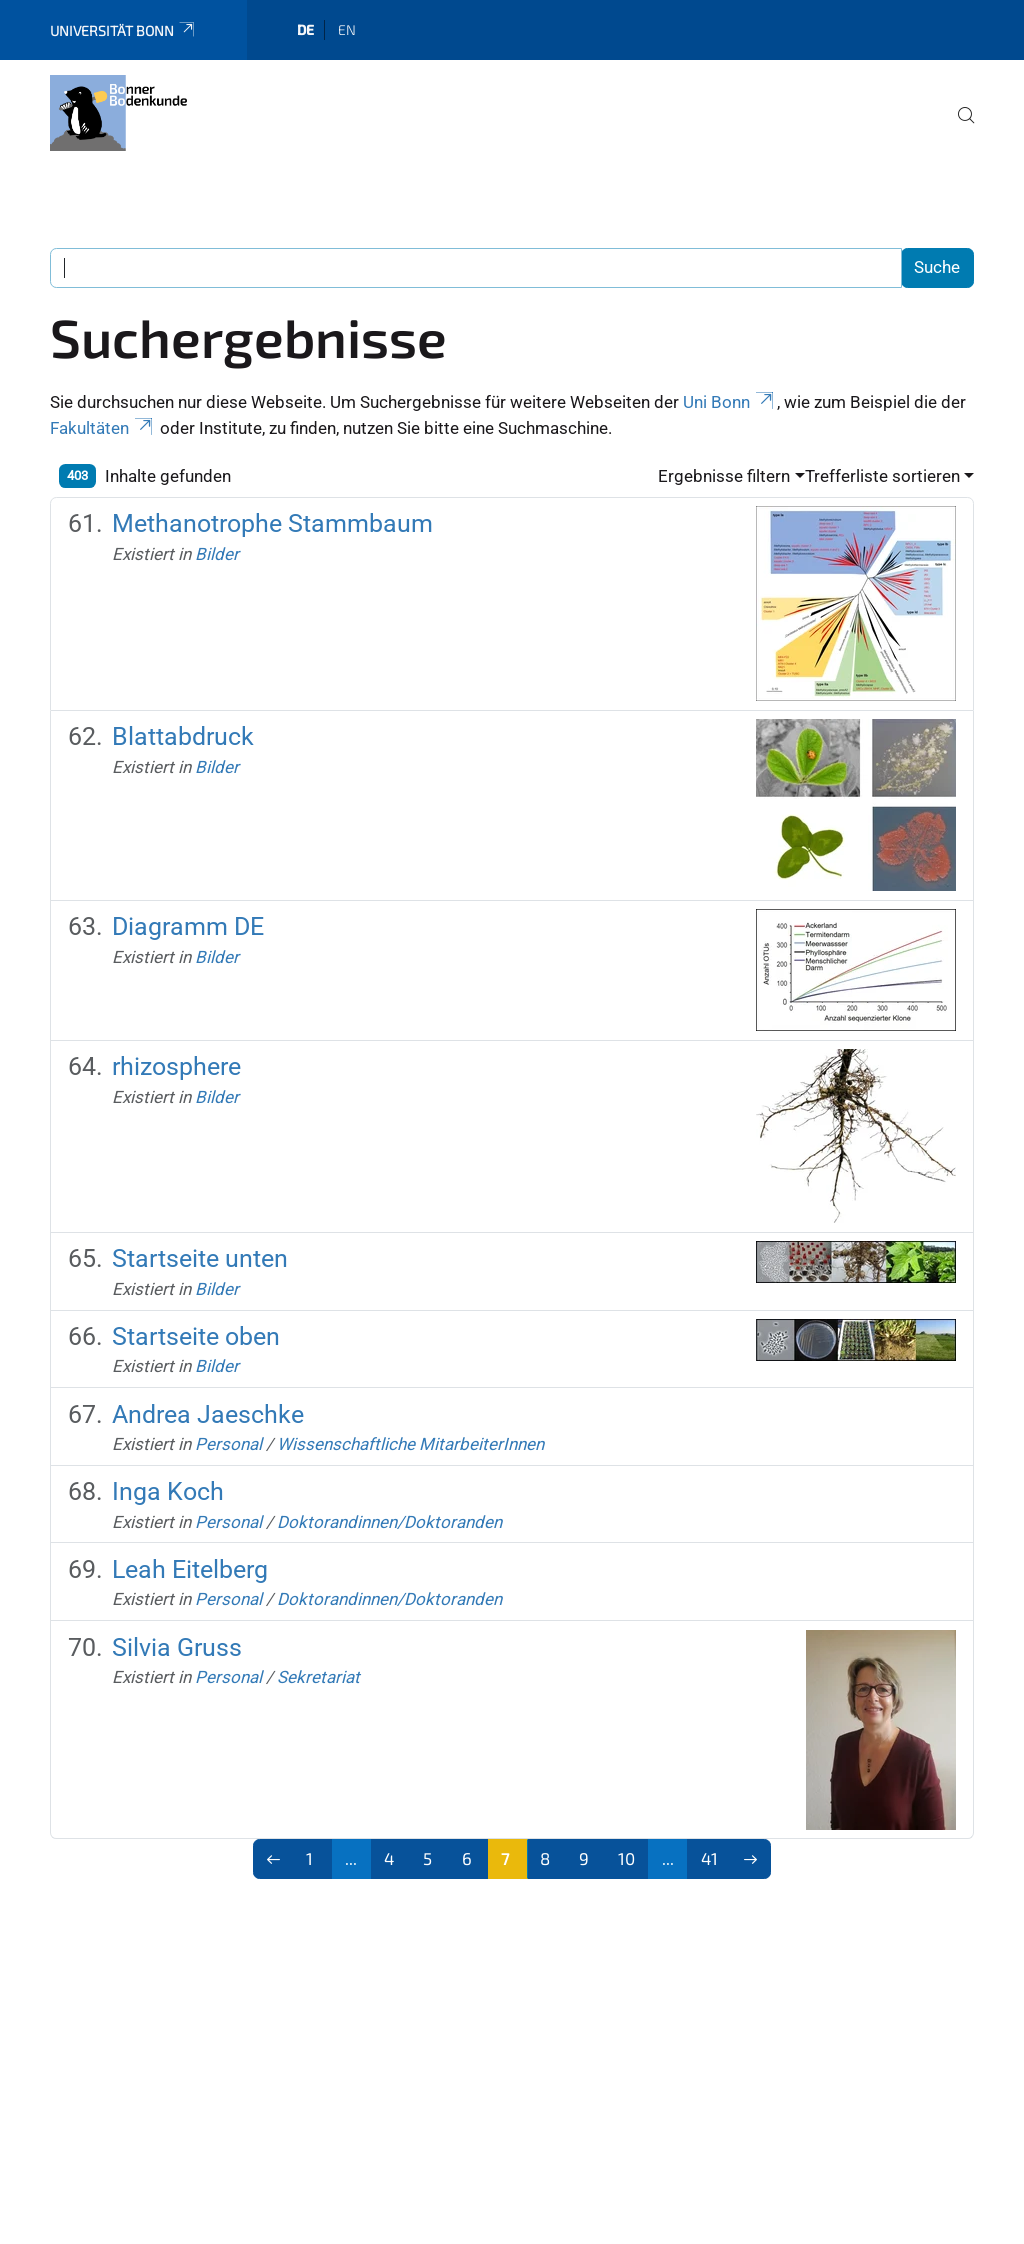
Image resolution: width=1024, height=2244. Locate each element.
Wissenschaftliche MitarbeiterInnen (410, 1444)
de (305, 29)
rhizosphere (176, 1066)
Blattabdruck (183, 736)
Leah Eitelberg (190, 1569)
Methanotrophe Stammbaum (272, 523)
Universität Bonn (123, 30)
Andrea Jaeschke (208, 1414)
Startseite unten (200, 1258)
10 (626, 1858)
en (347, 29)
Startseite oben (196, 1336)
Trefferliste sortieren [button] (882, 476)
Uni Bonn (730, 402)
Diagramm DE (188, 926)
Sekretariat (318, 1677)
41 (709, 1858)
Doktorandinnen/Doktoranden (389, 1522)
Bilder (217, 554)
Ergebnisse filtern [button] (724, 476)
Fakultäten (103, 428)
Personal (228, 1444)
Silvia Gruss (177, 1647)
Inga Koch (168, 1491)
